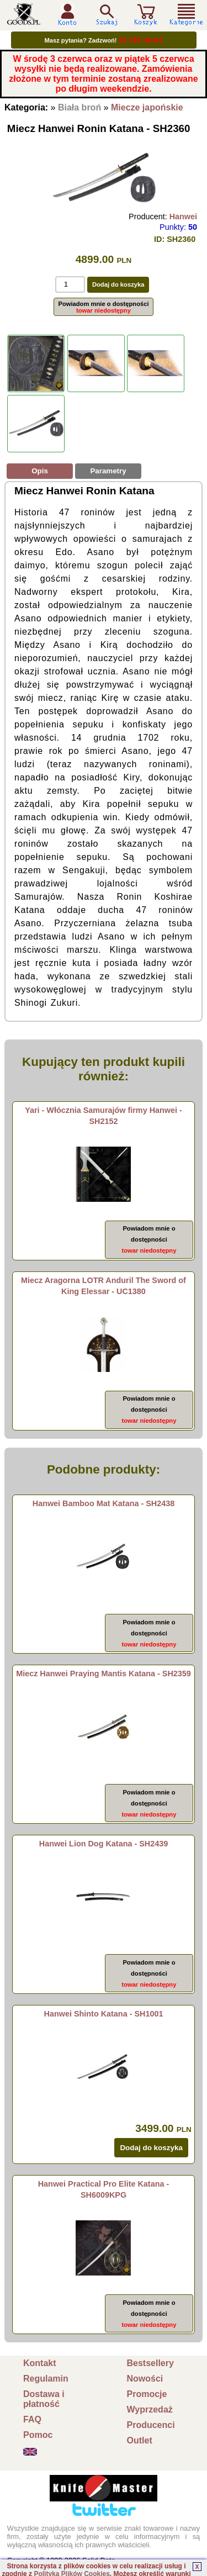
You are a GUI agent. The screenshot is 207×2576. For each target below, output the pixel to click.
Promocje (147, 2394)
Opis (39, 471)
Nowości (145, 2378)
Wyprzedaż (150, 2409)
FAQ (32, 2419)
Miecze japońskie (147, 107)
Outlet (139, 2440)
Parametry (108, 471)
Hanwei (183, 216)
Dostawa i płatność (44, 2399)
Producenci (151, 2425)
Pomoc (37, 2435)
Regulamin (45, 2378)
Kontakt (39, 2363)
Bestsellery (150, 2363)
